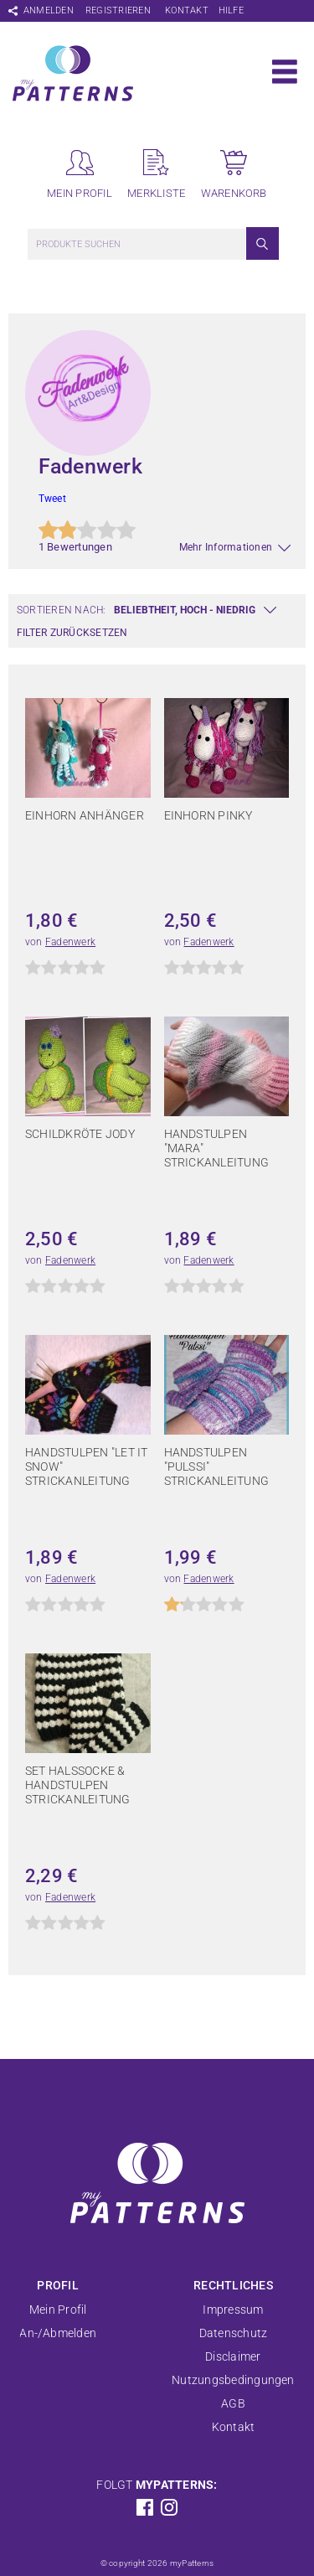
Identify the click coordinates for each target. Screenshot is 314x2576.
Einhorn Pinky (208, 815)
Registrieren (118, 10)
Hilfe (231, 10)
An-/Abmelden (57, 2333)
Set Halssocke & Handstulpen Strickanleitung (78, 1785)
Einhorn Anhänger (84, 815)
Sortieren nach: (61, 610)
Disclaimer (232, 2356)
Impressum (233, 2309)
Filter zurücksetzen (72, 633)
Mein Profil (58, 2309)
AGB (233, 2403)
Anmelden (48, 10)
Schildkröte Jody (80, 1134)
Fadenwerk (70, 942)
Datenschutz (233, 2333)
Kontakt (186, 10)
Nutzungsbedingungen (233, 2380)
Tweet (52, 499)
